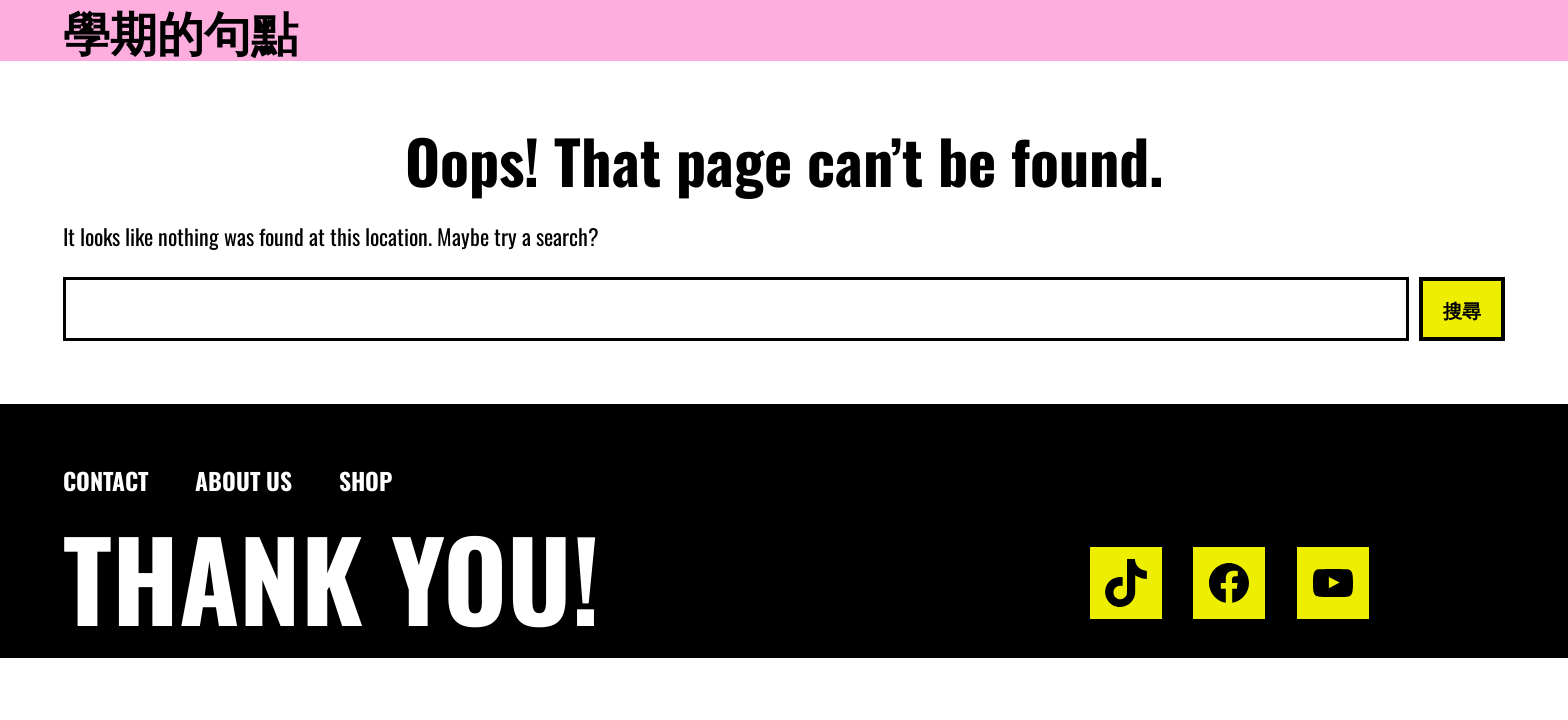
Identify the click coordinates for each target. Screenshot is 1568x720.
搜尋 (1462, 309)
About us (243, 480)
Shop (365, 480)
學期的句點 (180, 30)
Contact (105, 480)
